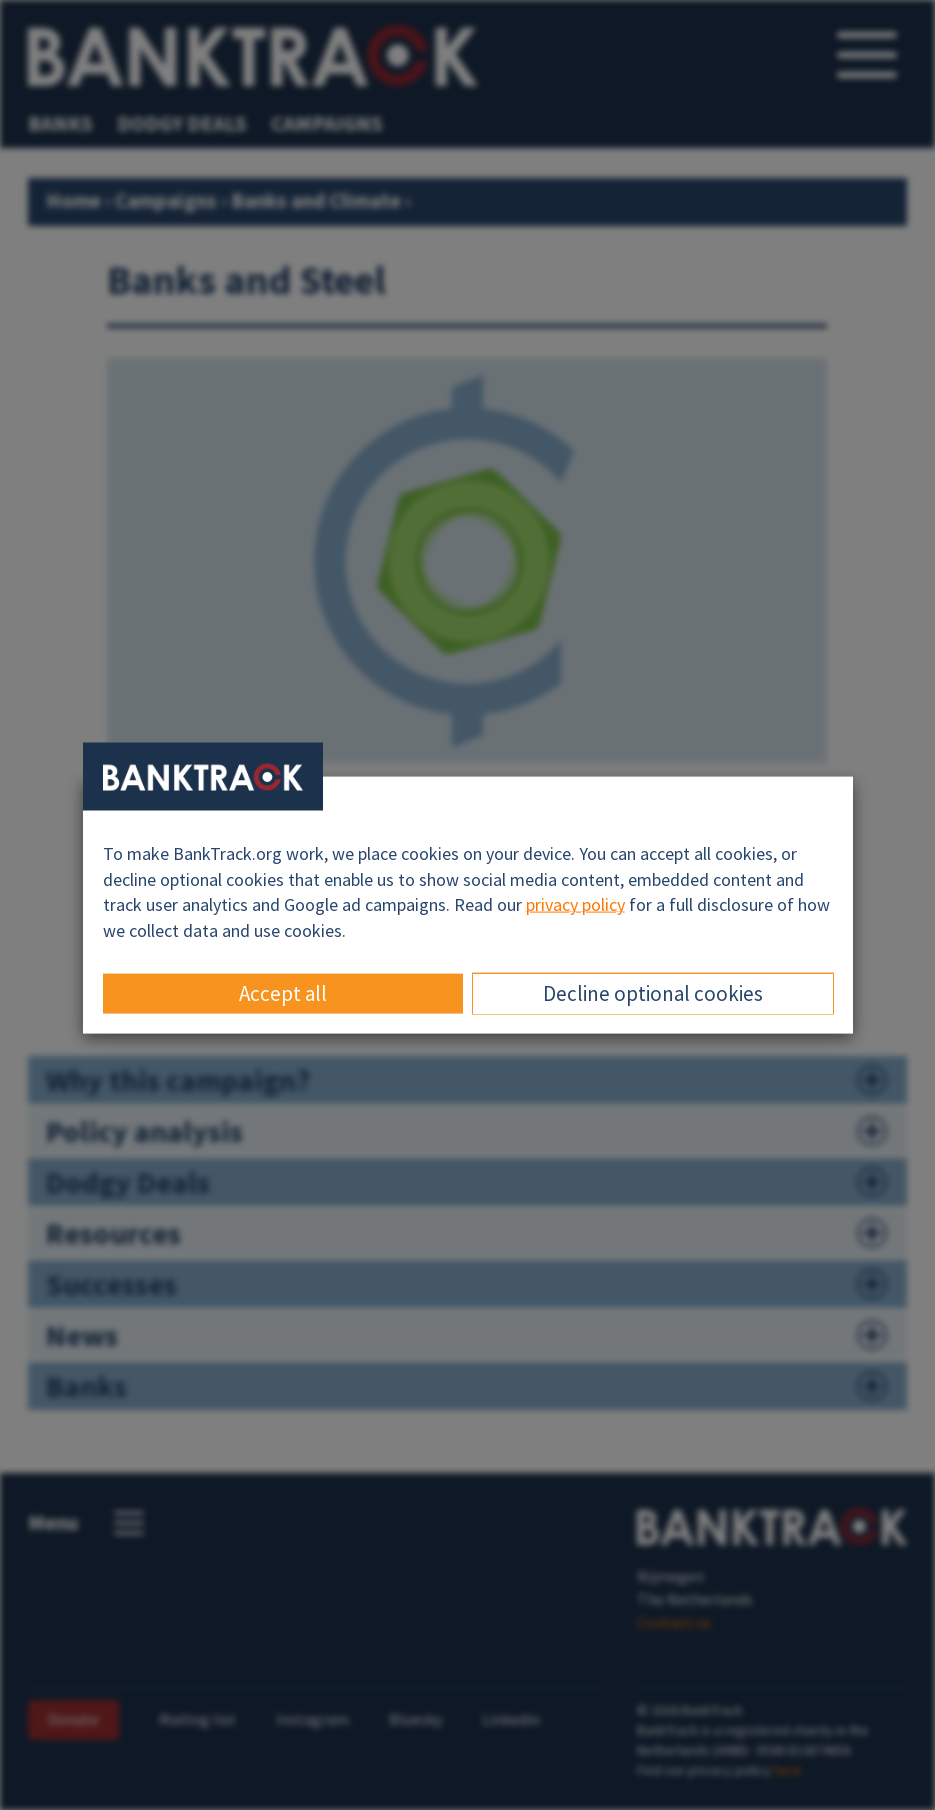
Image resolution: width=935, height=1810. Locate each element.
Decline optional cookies (653, 992)
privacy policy (575, 904)
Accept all (283, 992)
